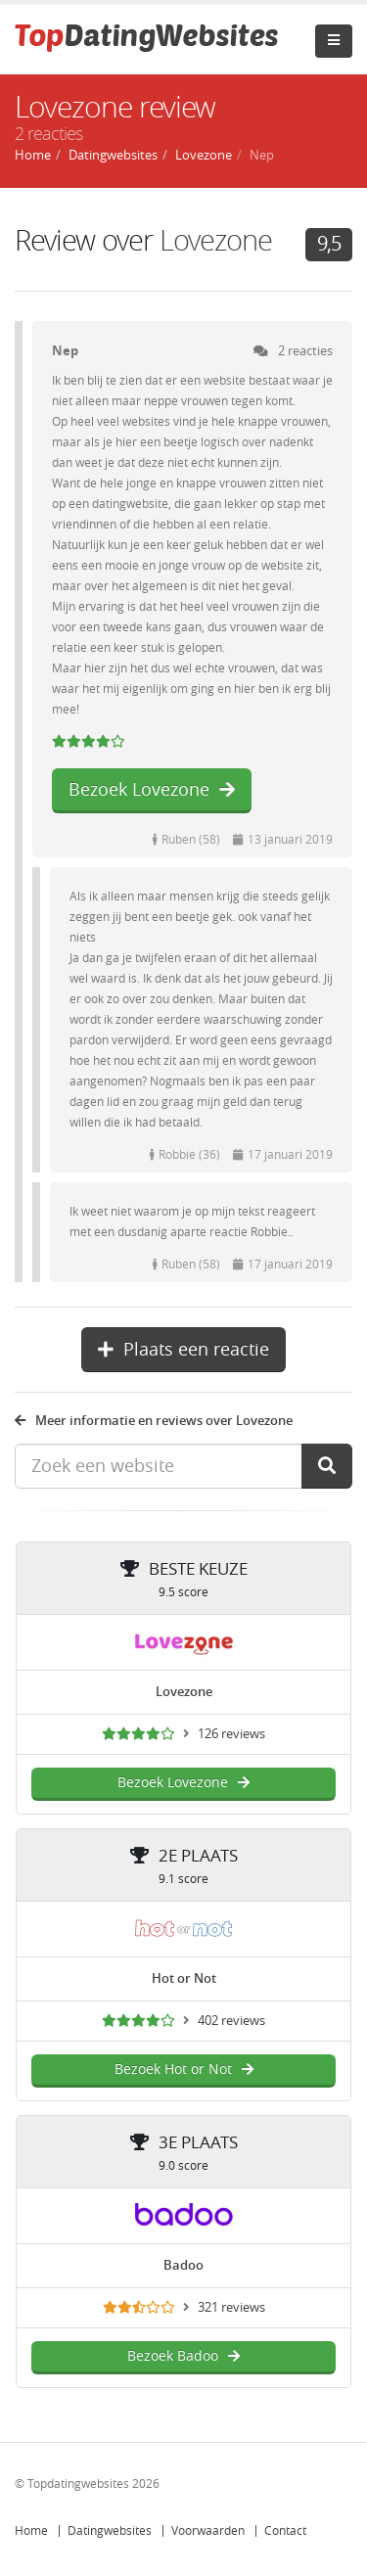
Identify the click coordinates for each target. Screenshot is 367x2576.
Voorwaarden (208, 2531)
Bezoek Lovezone (152, 790)
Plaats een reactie (183, 1349)
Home (31, 2531)
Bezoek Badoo (183, 2356)
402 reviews (231, 2020)
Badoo (183, 2265)
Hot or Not (184, 1978)
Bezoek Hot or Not (184, 2069)
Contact (285, 2531)
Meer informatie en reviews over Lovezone (154, 1420)
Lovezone (216, 241)
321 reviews (231, 2307)
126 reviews (231, 1733)
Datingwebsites (110, 2531)
